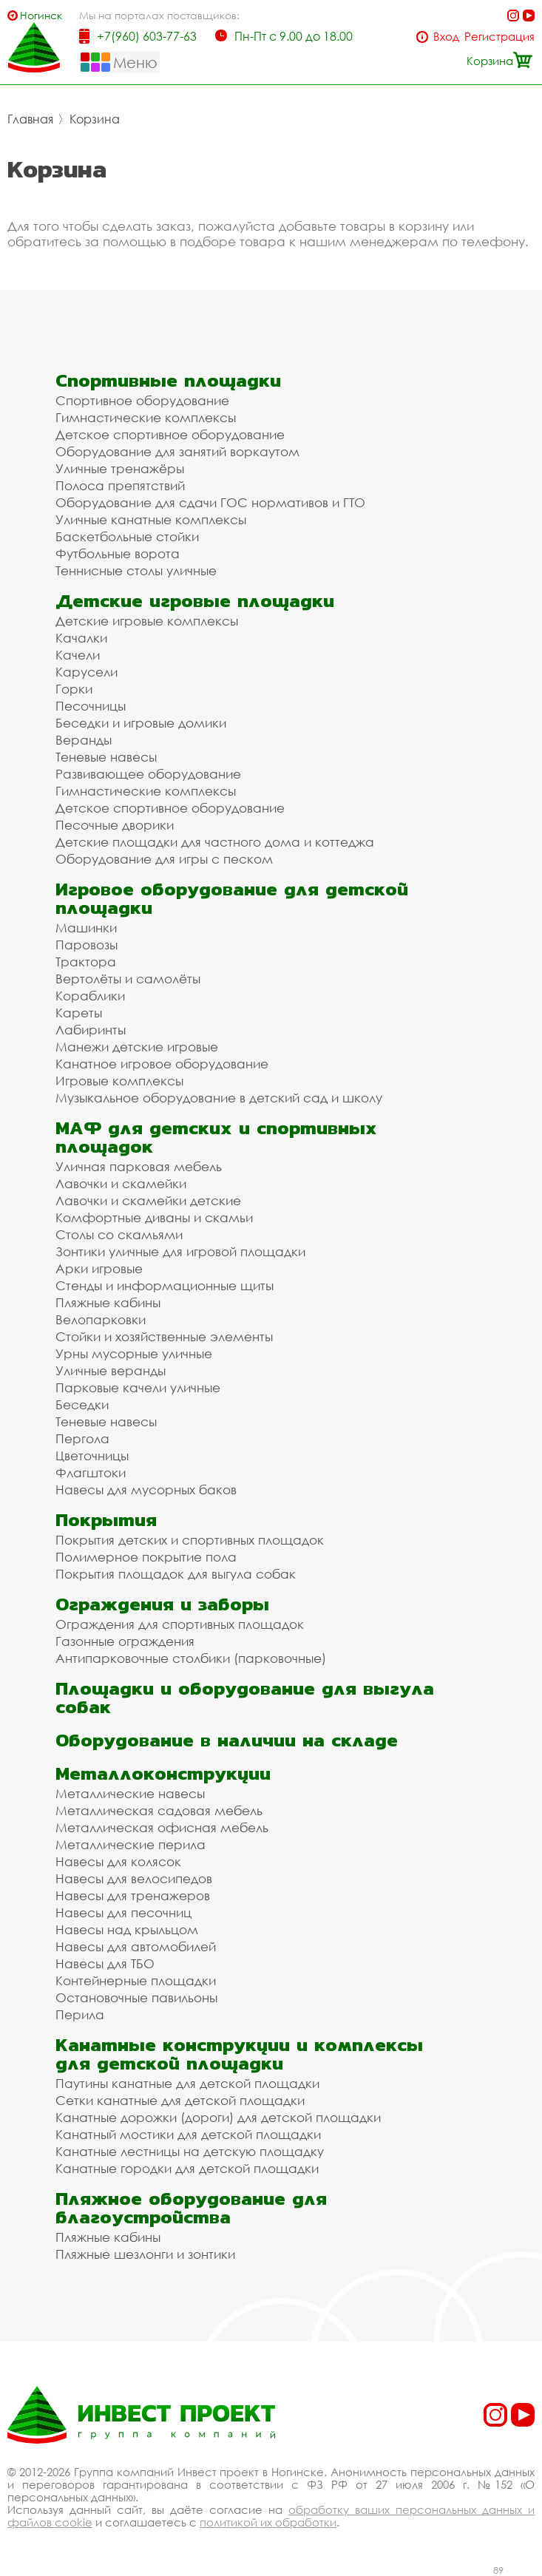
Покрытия (106, 1520)
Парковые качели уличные (137, 1387)
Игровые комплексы (119, 1080)
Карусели (86, 671)
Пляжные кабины (107, 1302)
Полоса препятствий (120, 485)
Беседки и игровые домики (140, 722)
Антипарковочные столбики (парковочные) (190, 1658)
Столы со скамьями (119, 1234)
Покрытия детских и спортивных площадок (189, 1539)
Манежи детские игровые (136, 1046)
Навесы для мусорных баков (146, 1489)
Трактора (85, 961)
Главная (30, 119)
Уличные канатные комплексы (150, 519)
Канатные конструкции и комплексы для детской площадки (239, 2054)
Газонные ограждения (124, 1641)
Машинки (86, 927)
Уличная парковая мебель (138, 1166)
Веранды (83, 739)
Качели (77, 654)
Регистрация (499, 36)
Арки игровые (99, 1268)
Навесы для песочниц (123, 1912)
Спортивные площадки (168, 380)
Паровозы (86, 944)
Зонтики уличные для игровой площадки (180, 1251)
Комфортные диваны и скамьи (154, 1217)
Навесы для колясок (118, 1861)
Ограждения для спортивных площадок (179, 1624)
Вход (446, 36)
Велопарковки (100, 1319)
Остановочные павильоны (136, 1997)
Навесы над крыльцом (126, 1929)
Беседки (82, 1404)
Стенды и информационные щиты (164, 1285)
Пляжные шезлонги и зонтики (145, 2254)
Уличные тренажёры (119, 468)
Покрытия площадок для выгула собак (175, 1573)
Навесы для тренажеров (132, 1895)
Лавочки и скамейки (120, 1183)
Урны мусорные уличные (133, 1353)
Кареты (78, 1012)
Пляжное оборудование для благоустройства (191, 2207)
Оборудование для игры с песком (164, 859)
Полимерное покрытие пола (146, 1556)
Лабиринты (90, 1029)
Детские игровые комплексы (146, 620)
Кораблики (90, 995)
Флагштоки (90, 1472)
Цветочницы (92, 1455)
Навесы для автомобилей (135, 1946)
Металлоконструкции (163, 1773)
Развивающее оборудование (148, 773)
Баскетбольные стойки (127, 536)
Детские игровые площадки (194, 601)
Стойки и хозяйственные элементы (164, 1336)
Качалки (81, 637)
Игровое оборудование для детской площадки (231, 898)
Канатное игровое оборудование (161, 1063)
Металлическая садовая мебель (158, 1810)
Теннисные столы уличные (136, 570)
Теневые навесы (106, 756)
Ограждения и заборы (162, 1604)
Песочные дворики (114, 824)
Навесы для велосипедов (133, 1878)
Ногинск (41, 15)
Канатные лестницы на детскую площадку (189, 2151)
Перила (79, 2014)
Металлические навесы (130, 1793)
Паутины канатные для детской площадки (187, 2083)
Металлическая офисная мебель (161, 1827)
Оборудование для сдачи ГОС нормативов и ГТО (210, 502)
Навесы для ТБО (105, 1963)
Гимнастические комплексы (145, 417)
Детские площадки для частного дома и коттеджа (214, 841)
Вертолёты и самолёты (127, 978)
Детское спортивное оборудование (170, 434)
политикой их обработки (268, 2522)
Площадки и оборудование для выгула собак (244, 1697)
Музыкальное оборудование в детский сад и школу (218, 1097)
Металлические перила (130, 1844)
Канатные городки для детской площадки (187, 2168)
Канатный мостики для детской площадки (188, 2134)
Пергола (82, 1438)
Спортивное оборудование (142, 400)
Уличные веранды (110, 1370)
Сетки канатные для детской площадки (180, 2100)
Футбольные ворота (117, 553)
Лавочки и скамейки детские (148, 1200)
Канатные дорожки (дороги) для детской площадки (218, 2117)
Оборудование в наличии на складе (226, 1740)
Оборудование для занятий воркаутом (177, 451)
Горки (73, 688)
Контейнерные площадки (135, 1980)
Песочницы (90, 705)
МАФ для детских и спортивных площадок (216, 1137)
